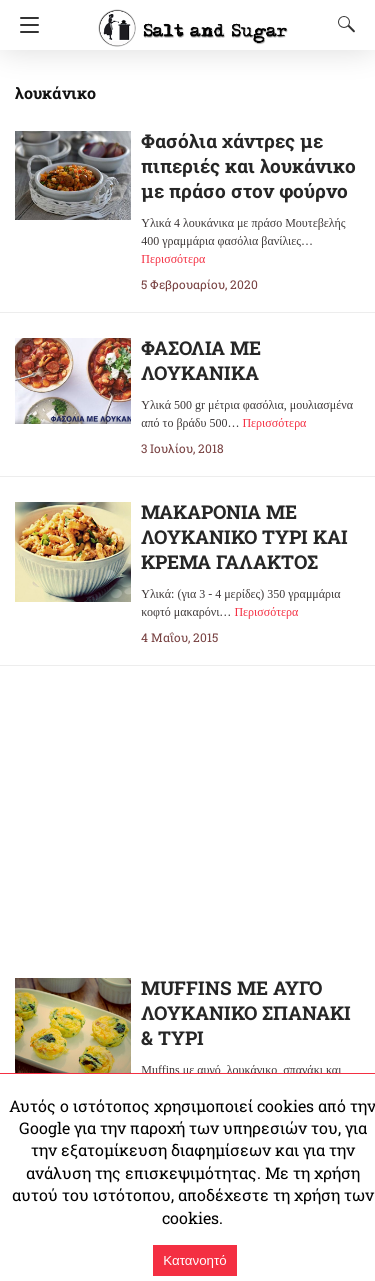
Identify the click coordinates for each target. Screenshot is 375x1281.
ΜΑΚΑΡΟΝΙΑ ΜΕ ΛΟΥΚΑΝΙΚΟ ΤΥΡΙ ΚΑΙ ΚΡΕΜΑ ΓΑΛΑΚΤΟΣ (245, 536)
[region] (188, 806)
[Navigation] (24, 25)
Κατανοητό (194, 1260)
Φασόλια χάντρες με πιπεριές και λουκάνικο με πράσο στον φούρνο (246, 165)
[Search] (342, 24)
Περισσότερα (173, 259)
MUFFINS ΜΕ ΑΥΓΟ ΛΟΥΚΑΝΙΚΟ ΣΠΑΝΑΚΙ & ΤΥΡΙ (248, 1013)
